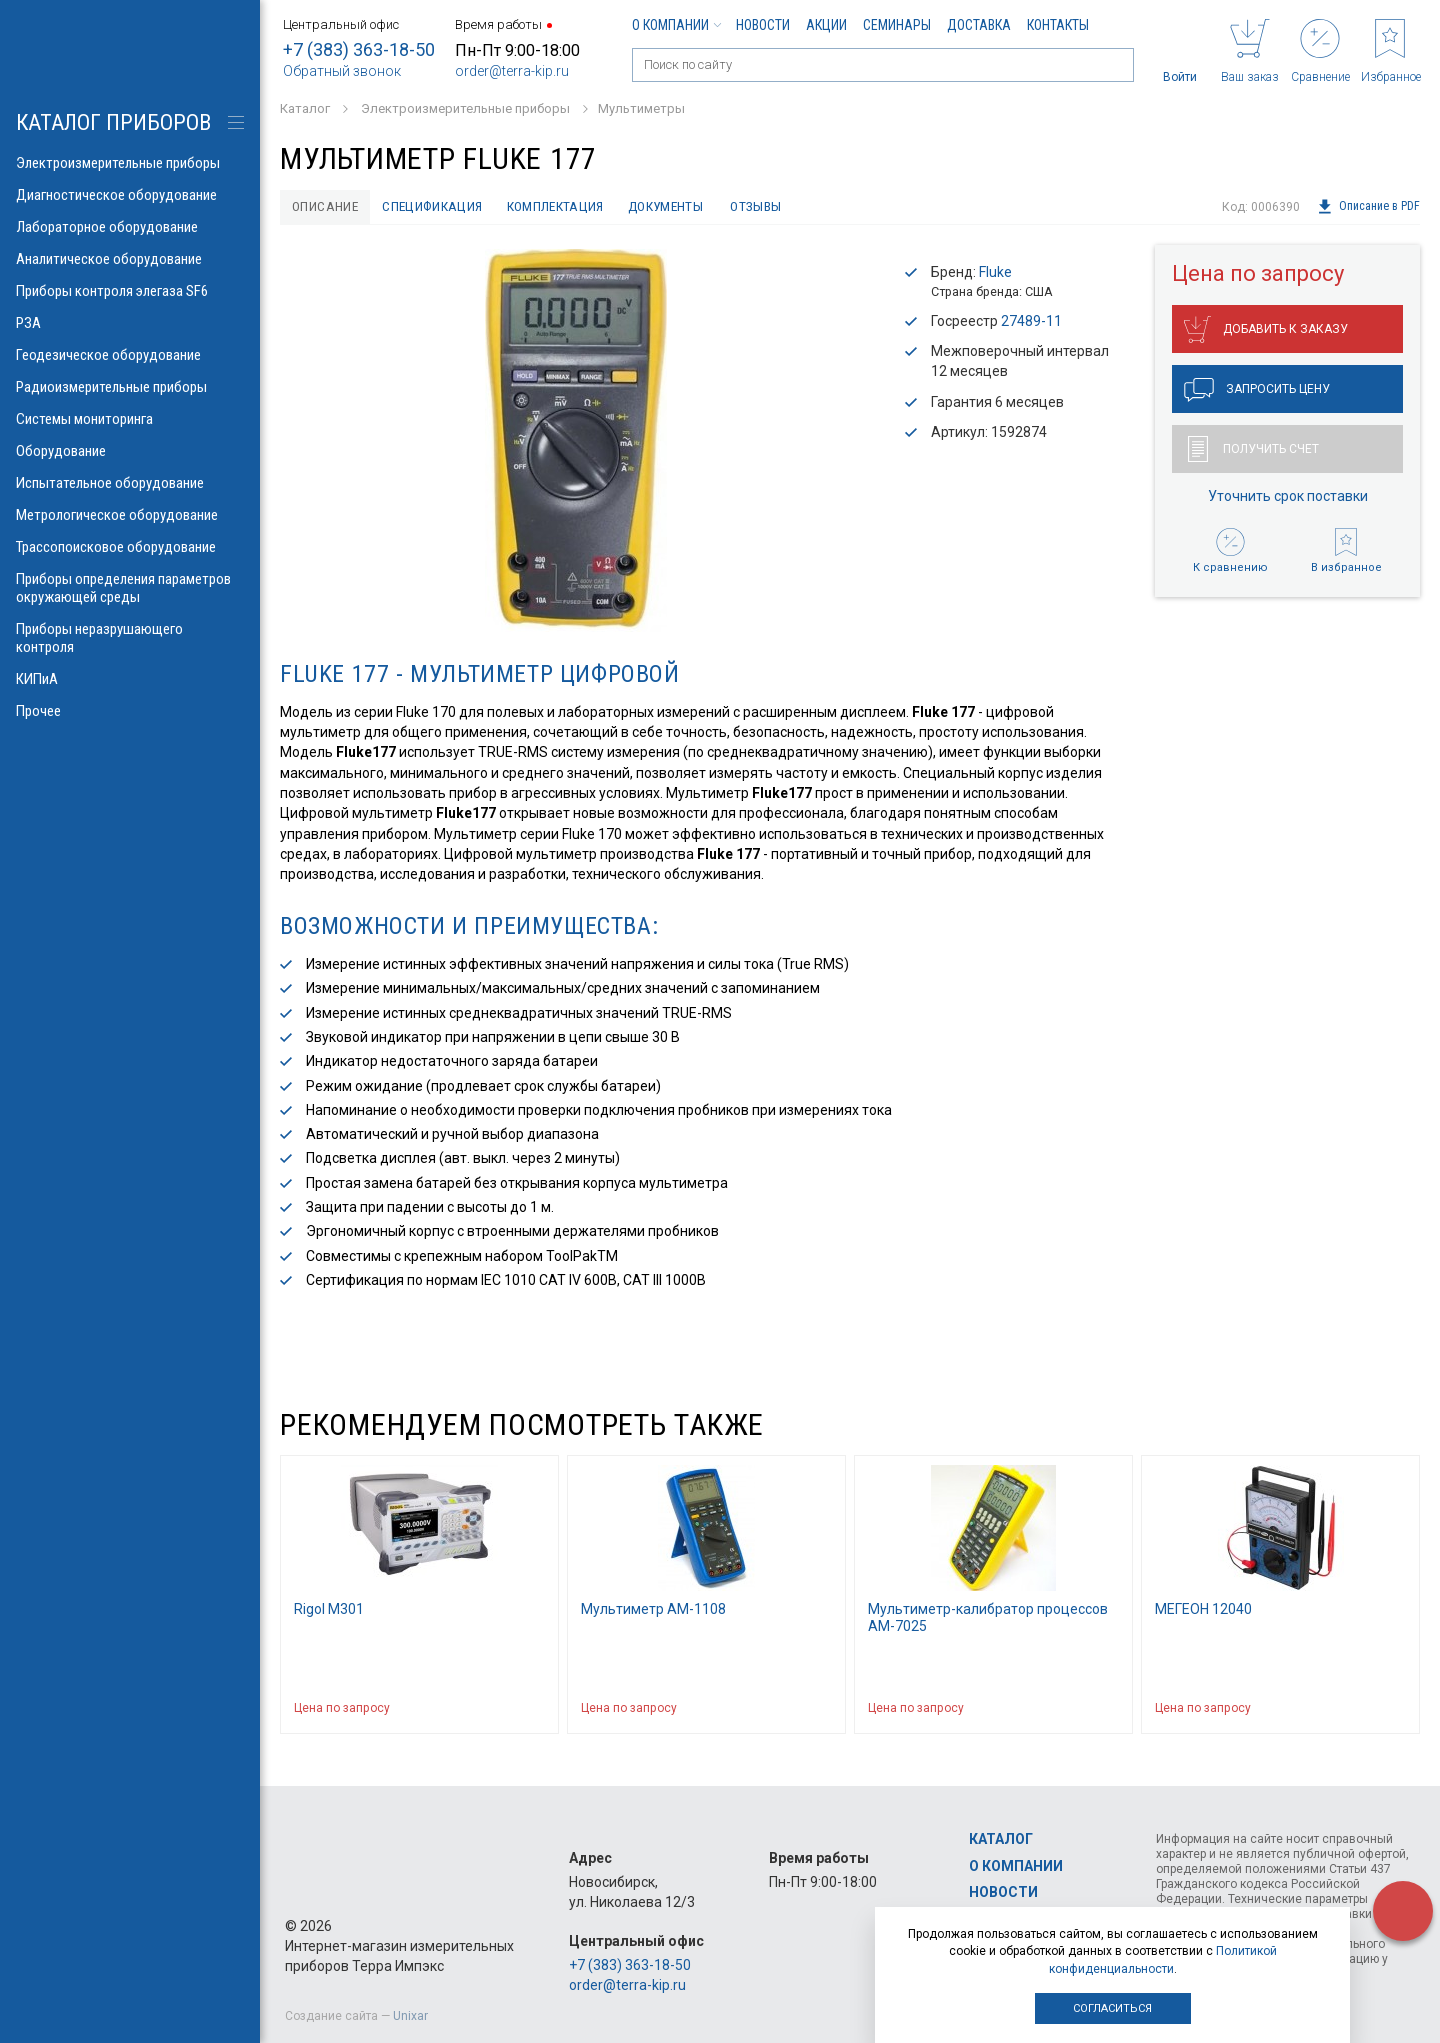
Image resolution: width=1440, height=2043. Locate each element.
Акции (826, 25)
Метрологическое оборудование (130, 515)
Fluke (995, 273)
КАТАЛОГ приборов (113, 122)
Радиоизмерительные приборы (130, 387)
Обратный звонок (342, 71)
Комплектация (564, 207)
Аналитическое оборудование (130, 259)
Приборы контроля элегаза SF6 (130, 291)
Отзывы (771, 207)
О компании (676, 25)
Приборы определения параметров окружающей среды (130, 588)
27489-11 (1031, 322)
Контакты (1058, 25)
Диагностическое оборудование (130, 195)
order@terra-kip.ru (512, 71)
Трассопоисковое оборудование (130, 547)
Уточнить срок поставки (1288, 497)
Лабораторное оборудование (130, 227)
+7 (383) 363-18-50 (359, 49)
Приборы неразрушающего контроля (130, 638)
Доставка (979, 25)
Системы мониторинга (130, 419)
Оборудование (130, 451)
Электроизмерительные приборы (130, 163)
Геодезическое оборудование (130, 355)
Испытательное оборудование (130, 483)
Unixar (410, 2016)
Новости (763, 25)
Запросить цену (1257, 391)
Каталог (1001, 1839)
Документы (678, 207)
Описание (326, 207)
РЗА (130, 323)
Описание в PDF (1368, 207)
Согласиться (1112, 2008)
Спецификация (437, 207)
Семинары (897, 25)
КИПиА (130, 679)
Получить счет (1253, 450)
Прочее (130, 711)
